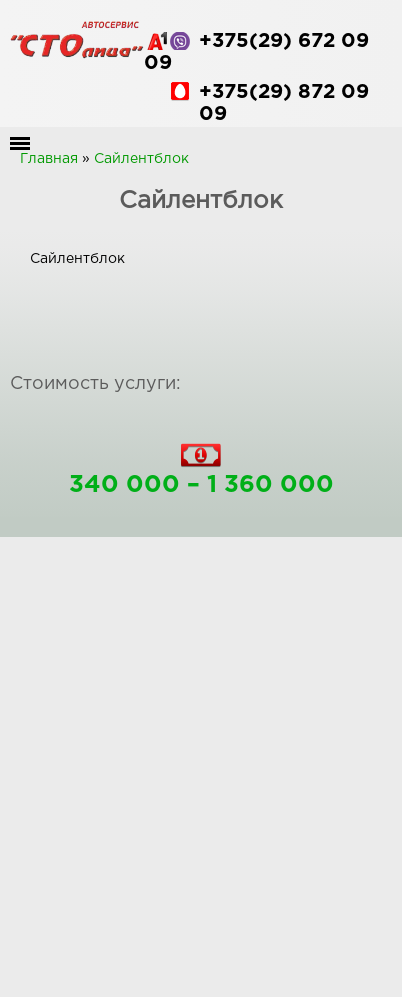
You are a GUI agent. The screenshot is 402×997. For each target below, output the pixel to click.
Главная (49, 159)
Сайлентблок (141, 159)
